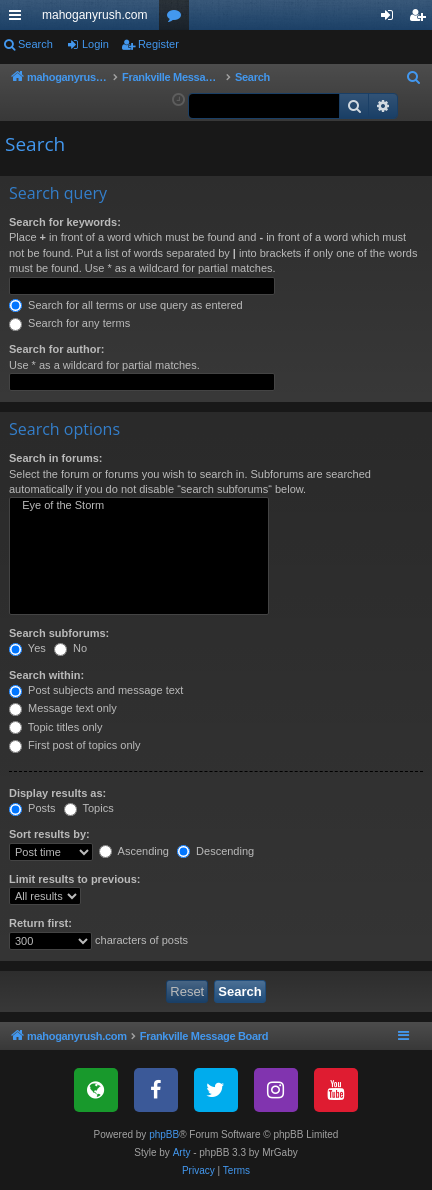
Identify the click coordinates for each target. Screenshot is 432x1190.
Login (95, 44)
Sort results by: (49, 834)
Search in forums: (56, 458)
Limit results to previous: (74, 879)
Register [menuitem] (421, 19)
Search (35, 44)
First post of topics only (75, 745)
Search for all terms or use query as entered (126, 305)
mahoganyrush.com (94, 15)
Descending (215, 851)
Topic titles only (55, 727)
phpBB (164, 1134)
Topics (89, 808)
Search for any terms (69, 323)
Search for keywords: (65, 222)
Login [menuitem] (391, 19)
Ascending (134, 851)
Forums (178, 19)
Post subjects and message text (96, 690)
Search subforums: (59, 633)
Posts (32, 808)
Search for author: (56, 349)
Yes (27, 648)
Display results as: (57, 793)
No (70, 648)
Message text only (63, 708)
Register (158, 44)
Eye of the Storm (139, 506)
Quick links (19, 19)
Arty (182, 1152)
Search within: (46, 675)
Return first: (40, 923)
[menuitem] (414, 78)
